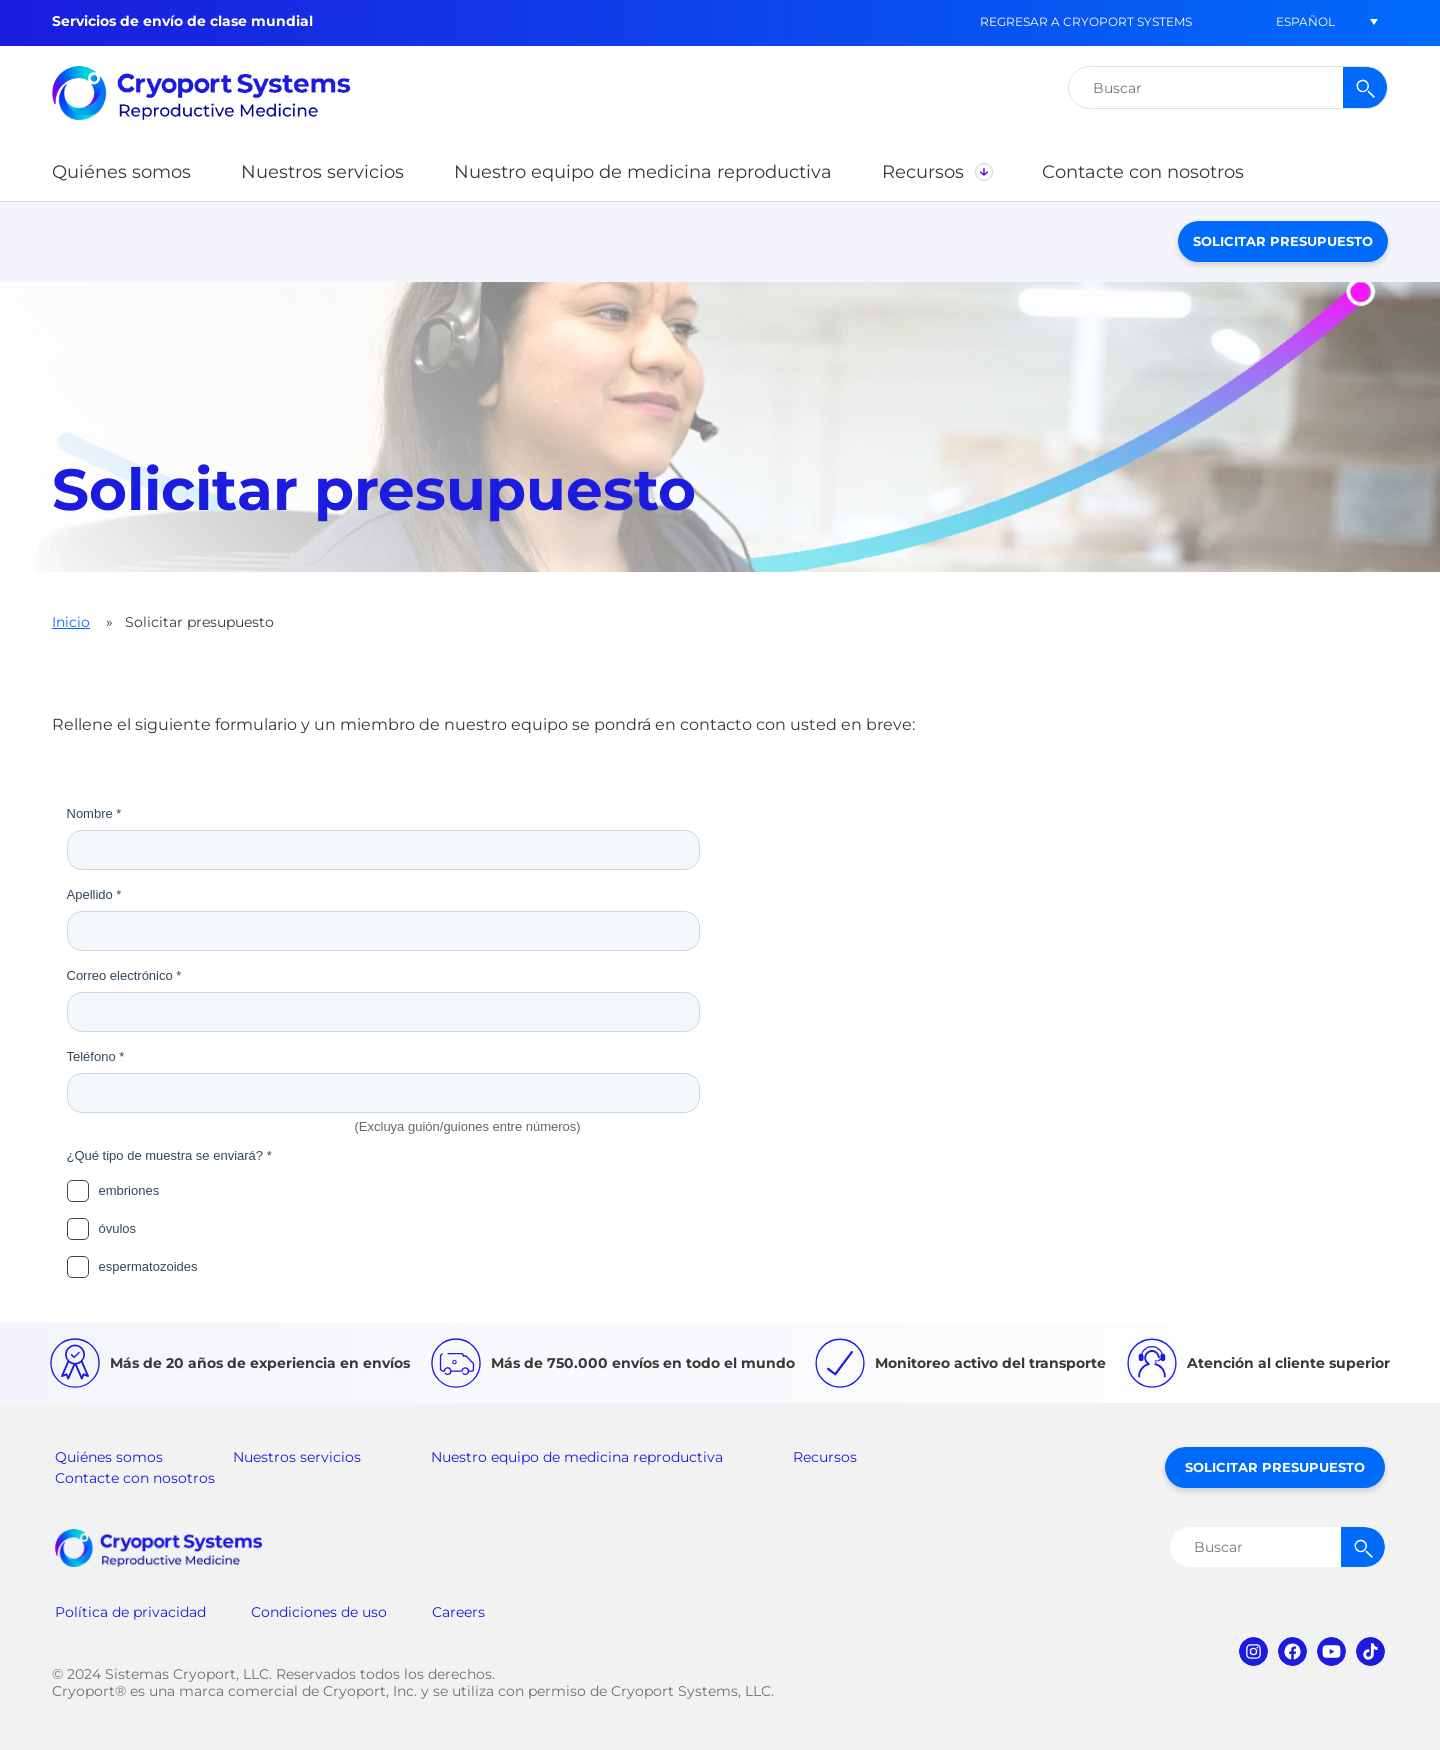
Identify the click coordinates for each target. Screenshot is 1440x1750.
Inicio (71, 622)
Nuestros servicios (297, 1457)
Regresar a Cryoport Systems (1086, 21)
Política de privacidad (130, 1612)
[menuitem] (1305, 21)
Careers (458, 1612)
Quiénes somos (109, 1457)
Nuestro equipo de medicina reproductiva (577, 1457)
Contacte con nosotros (135, 1478)
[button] (121, 172)
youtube (1331, 1651)
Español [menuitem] (1305, 21)
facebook (1292, 1651)
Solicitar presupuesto (1283, 241)
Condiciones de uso (319, 1612)
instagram (1253, 1651)
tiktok (1370, 1651)
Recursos (825, 1457)
